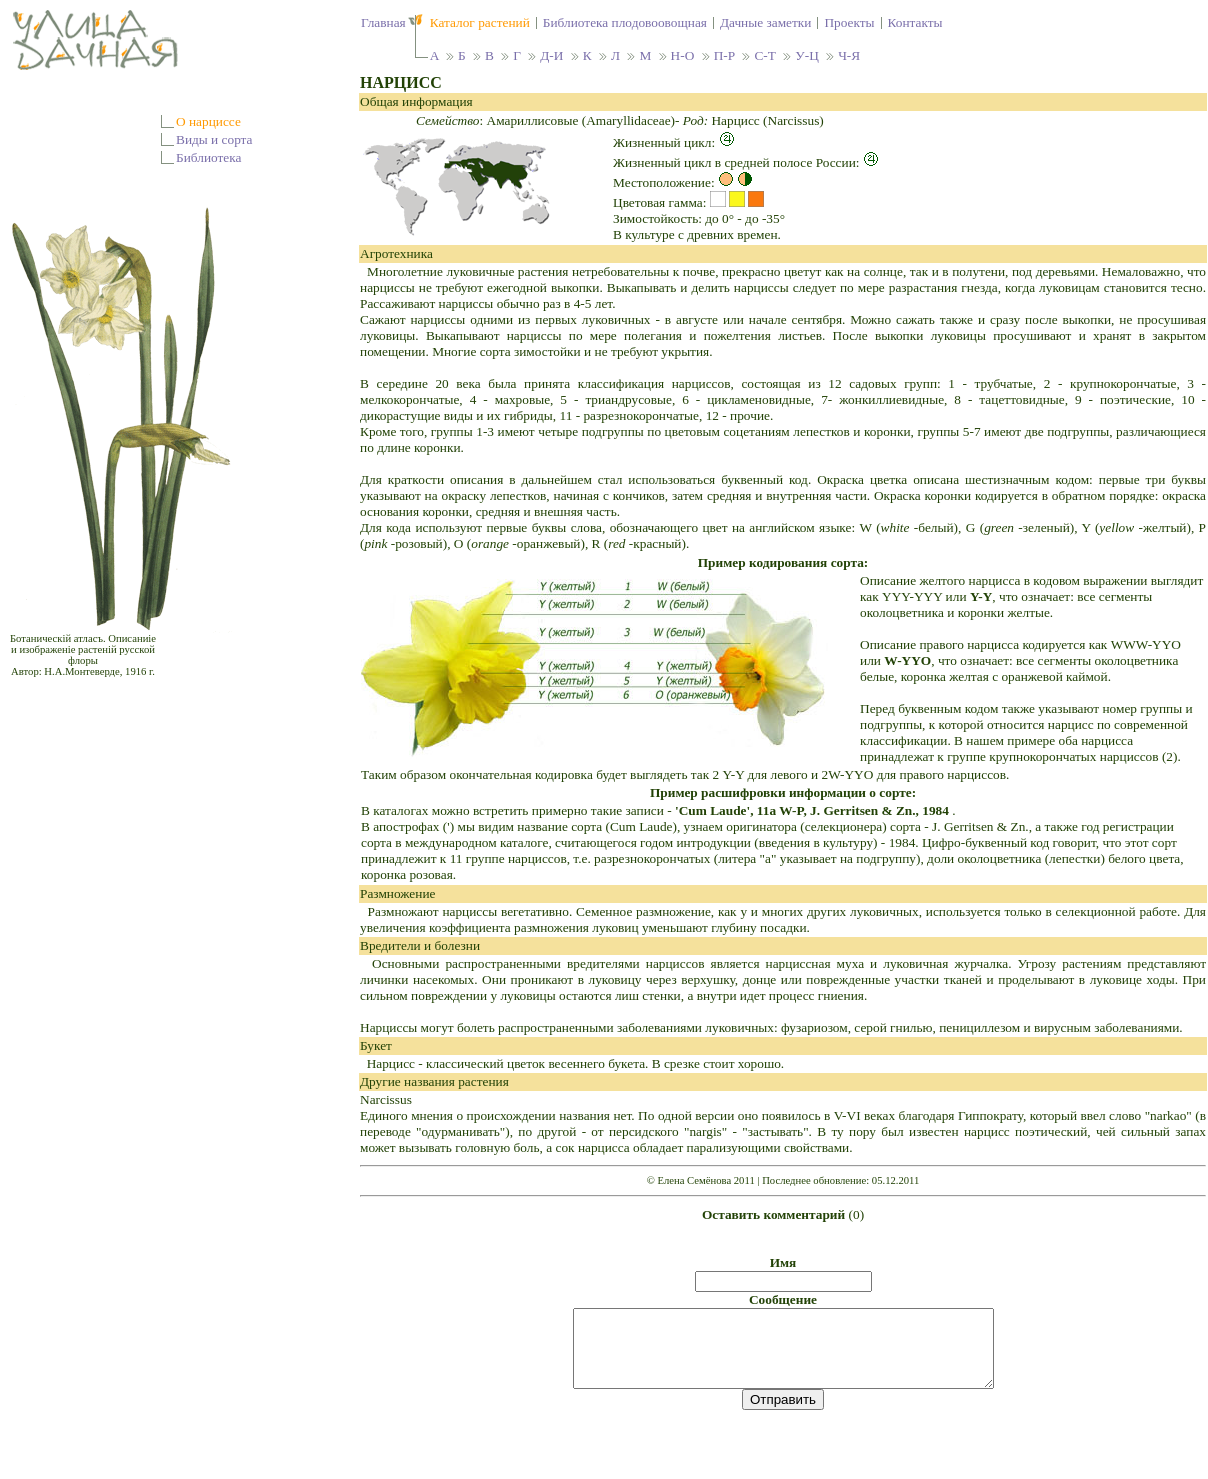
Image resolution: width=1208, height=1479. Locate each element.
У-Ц (807, 55)
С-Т (764, 55)
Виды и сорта (214, 139)
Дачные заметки (765, 22)
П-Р (724, 55)
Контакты (915, 22)
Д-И (551, 55)
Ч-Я (849, 55)
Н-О (683, 55)
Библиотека (208, 157)
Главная (383, 22)
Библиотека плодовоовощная (625, 22)
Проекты (849, 22)
